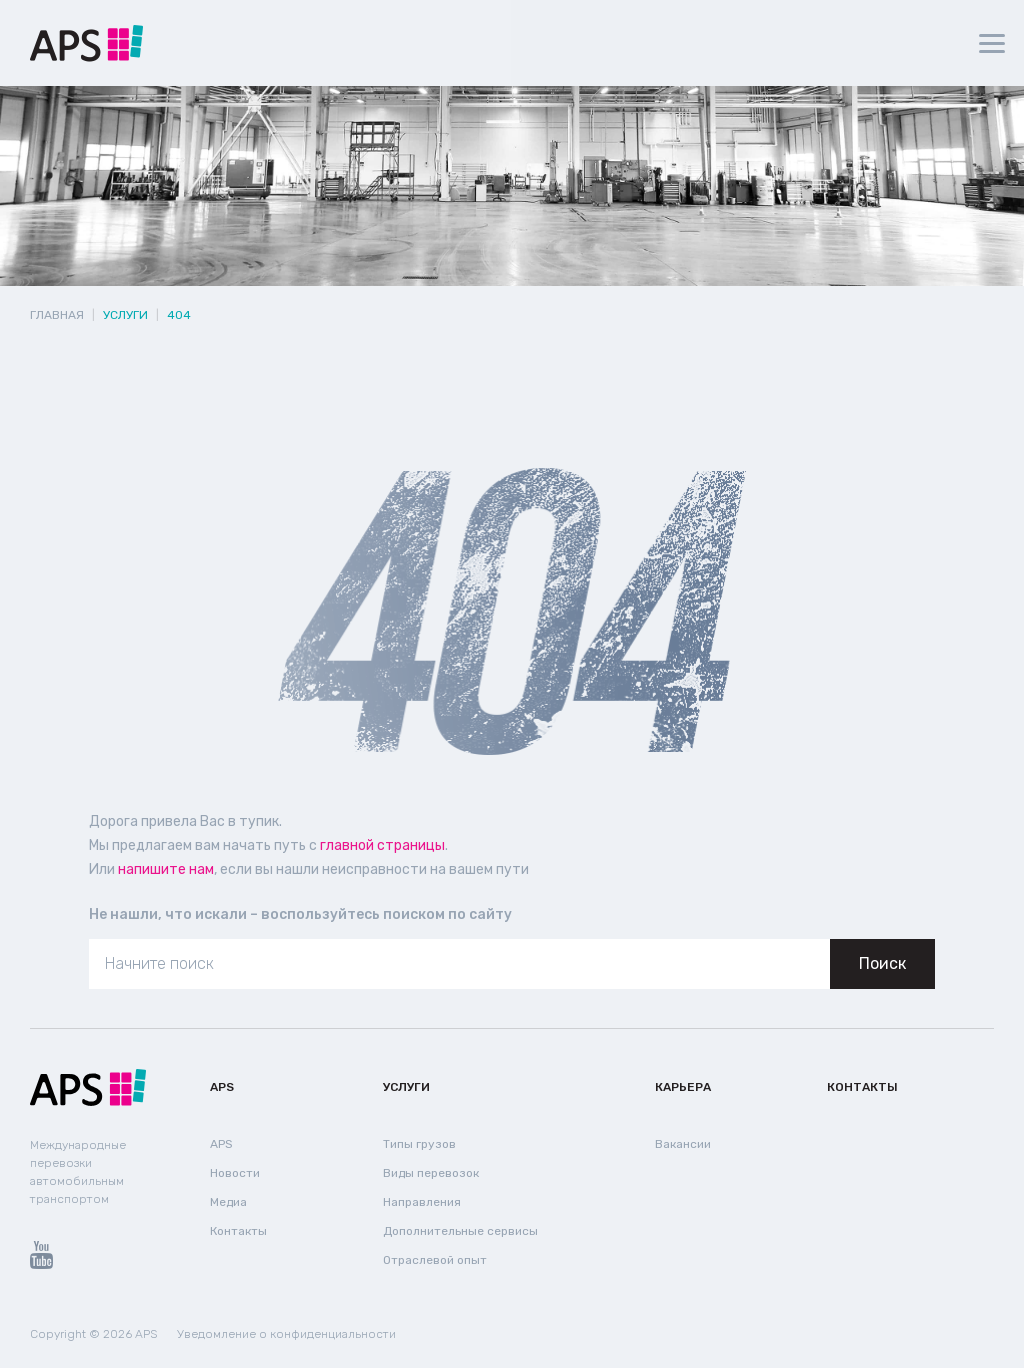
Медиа (228, 1202)
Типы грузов (419, 1144)
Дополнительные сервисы (460, 1231)
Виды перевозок (431, 1173)
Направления (422, 1202)
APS (222, 1087)
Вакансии (683, 1144)
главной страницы (382, 845)
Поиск (882, 963)
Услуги (406, 1087)
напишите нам (166, 869)
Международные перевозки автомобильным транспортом (78, 1172)
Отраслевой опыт (435, 1260)
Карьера (683, 1087)
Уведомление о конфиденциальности (286, 1334)
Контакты (238, 1231)
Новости (235, 1173)
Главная (57, 315)
